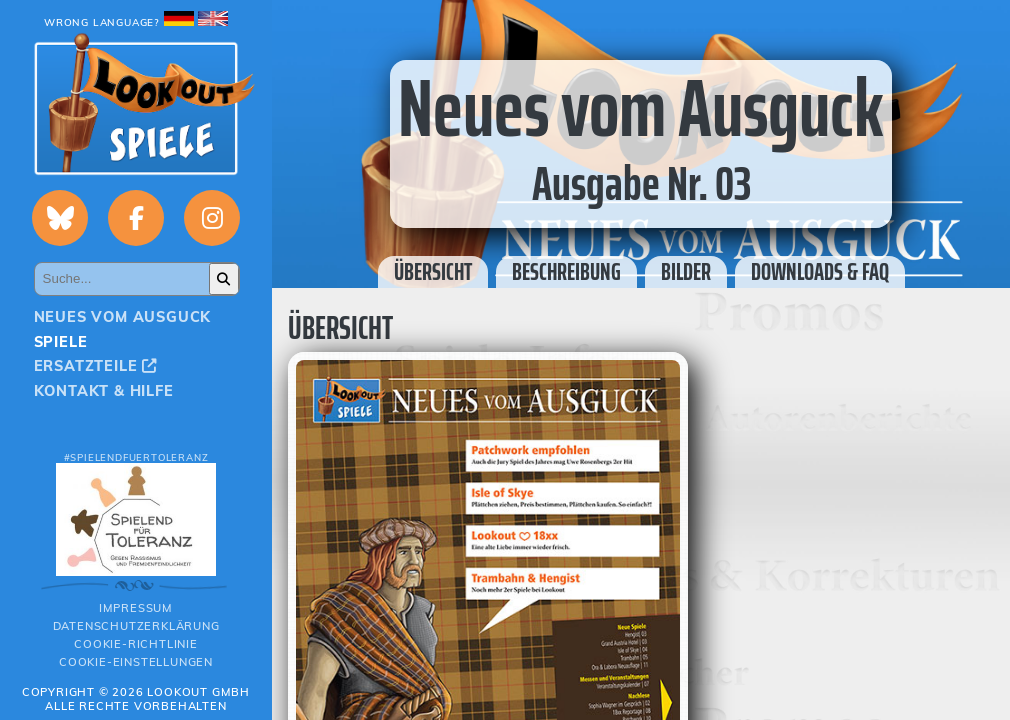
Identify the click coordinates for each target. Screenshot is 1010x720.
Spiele (61, 342)
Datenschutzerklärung (136, 626)
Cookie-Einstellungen (136, 662)
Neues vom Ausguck (123, 317)
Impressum (136, 608)
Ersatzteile (95, 366)
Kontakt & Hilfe (104, 391)
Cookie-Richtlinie (136, 644)
